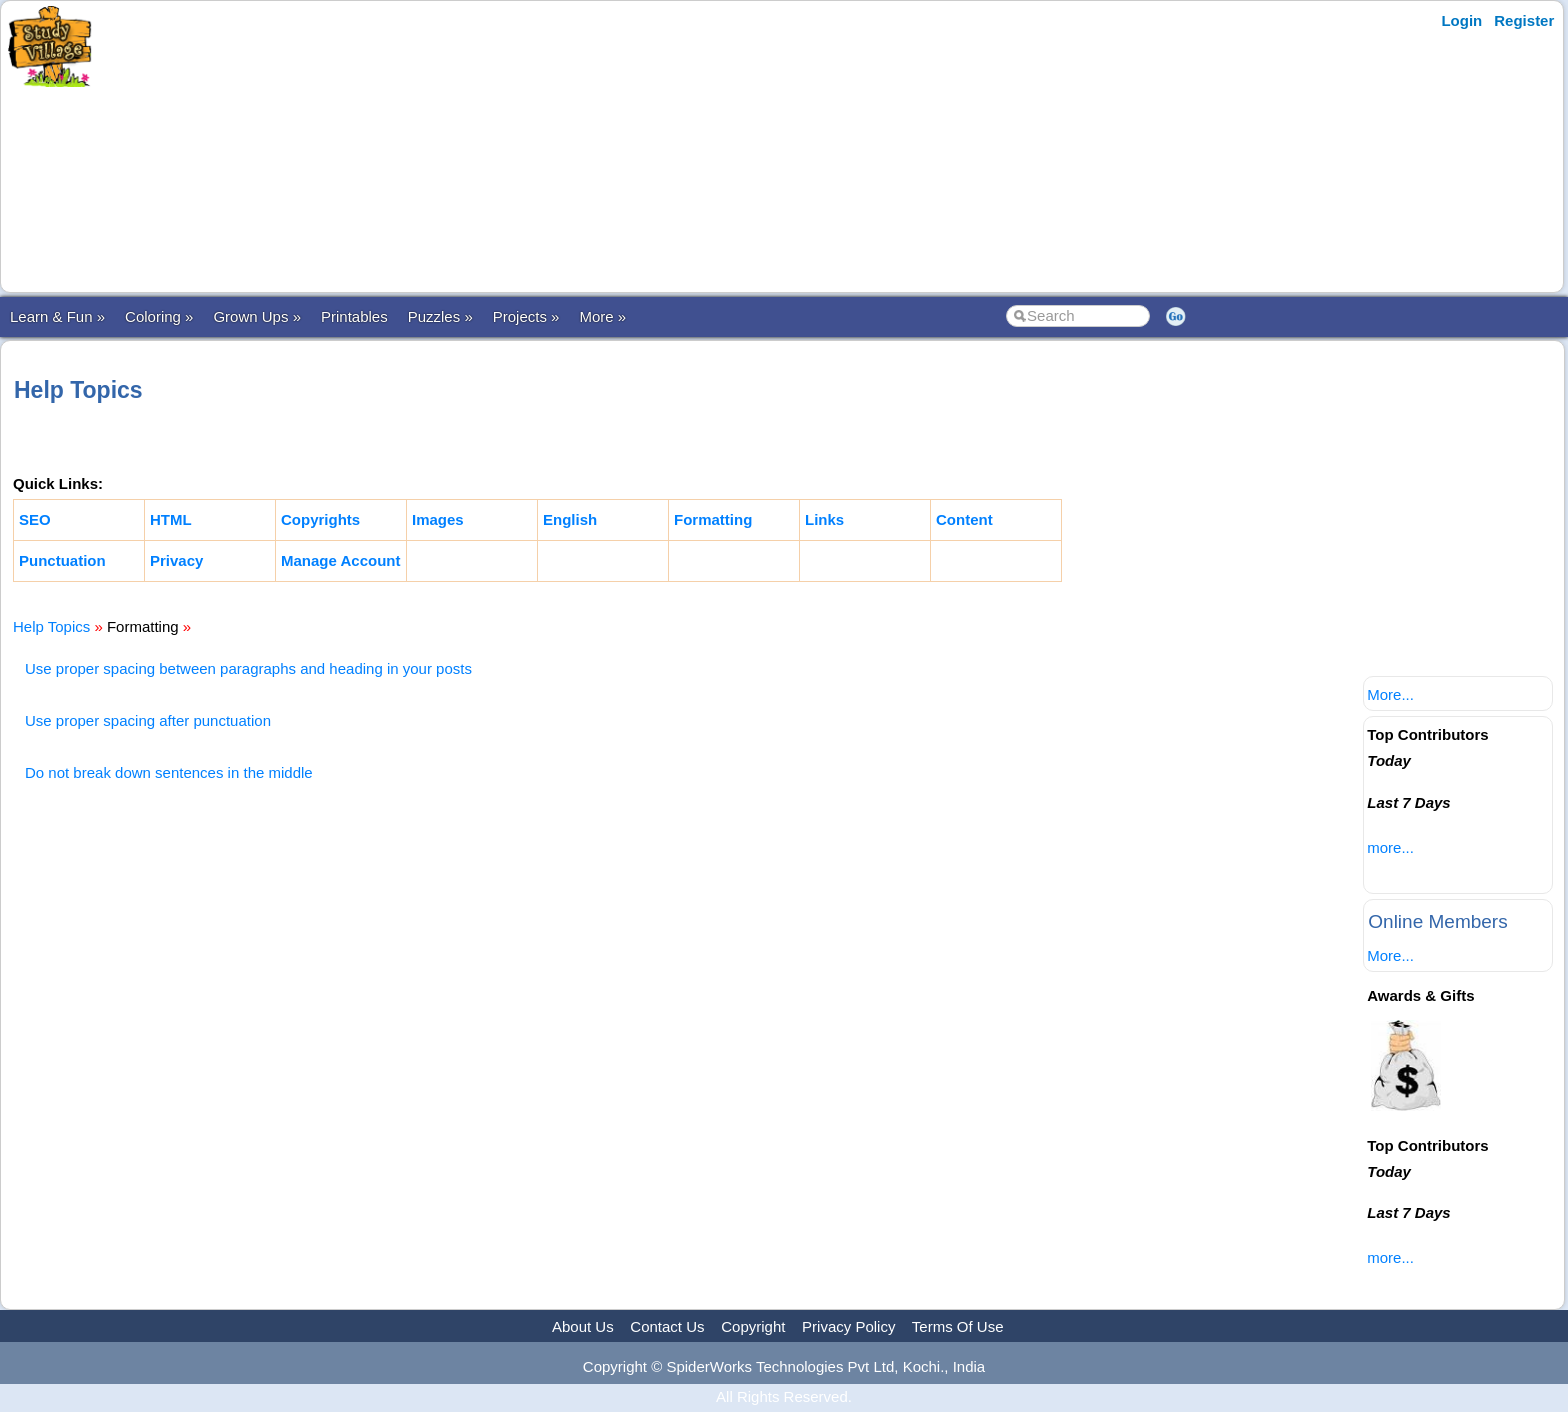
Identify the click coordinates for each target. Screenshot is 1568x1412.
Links (824, 519)
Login (1461, 20)
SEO (35, 519)
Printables (354, 316)
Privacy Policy (848, 1326)
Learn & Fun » (57, 316)
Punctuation (62, 560)
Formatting (713, 519)
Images (438, 519)
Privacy (176, 560)
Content (964, 519)
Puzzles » (440, 316)
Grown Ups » (257, 316)
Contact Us (667, 1326)
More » (602, 316)
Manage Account (340, 560)
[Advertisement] (493, 147)
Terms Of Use (958, 1326)
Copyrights (320, 519)
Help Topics (51, 626)
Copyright (753, 1326)
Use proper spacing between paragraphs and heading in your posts (248, 668)
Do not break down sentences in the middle (169, 772)
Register (1524, 20)
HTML (171, 519)
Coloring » (159, 316)
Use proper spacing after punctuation (148, 720)
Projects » (526, 316)
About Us (583, 1326)
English (570, 519)
